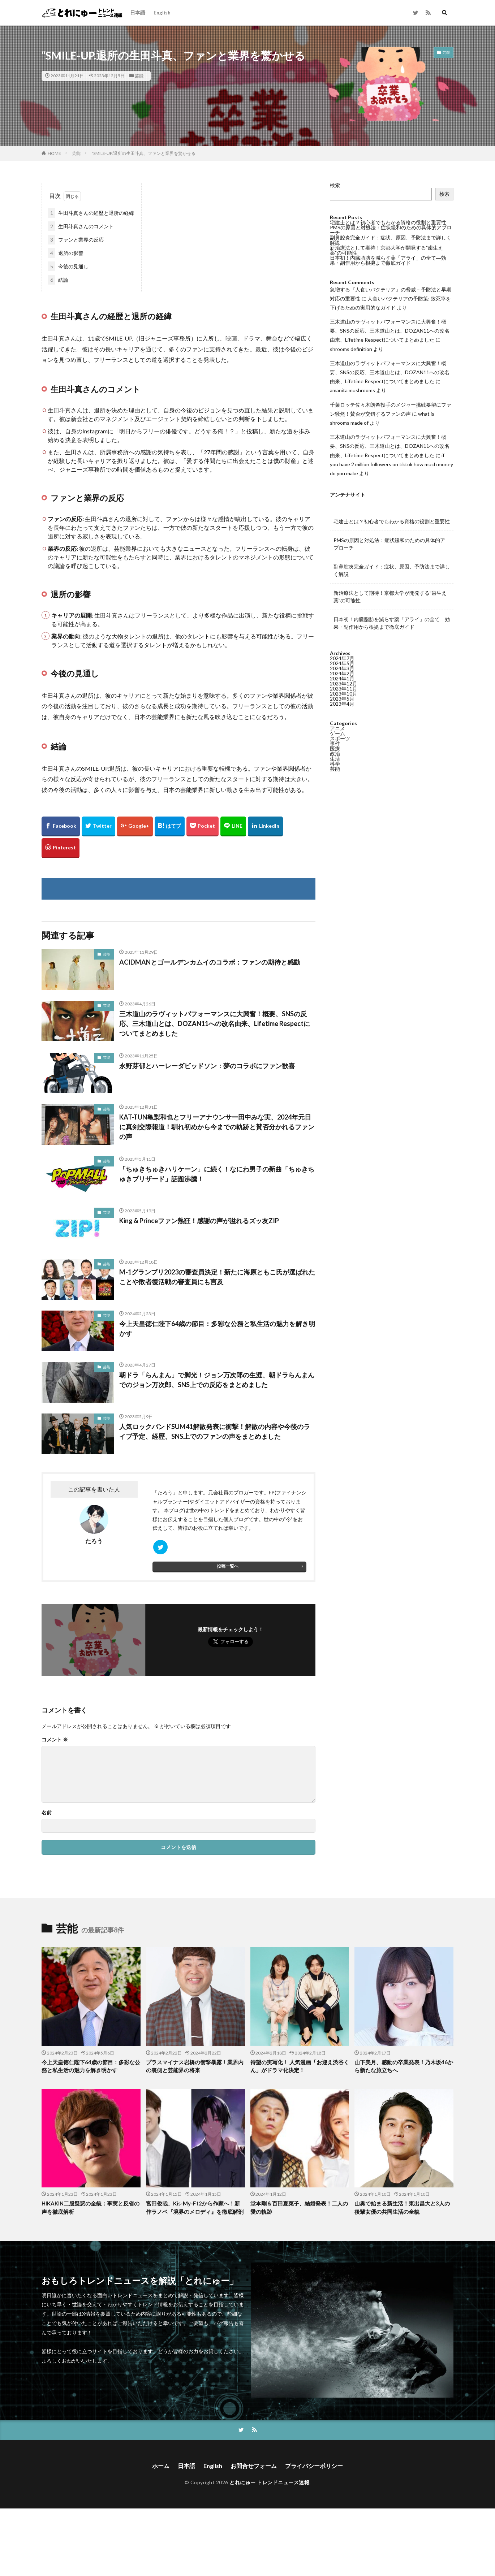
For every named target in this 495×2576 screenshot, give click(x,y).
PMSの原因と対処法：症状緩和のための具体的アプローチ (391, 229)
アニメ (337, 728)
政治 (335, 753)
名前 (47, 1812)
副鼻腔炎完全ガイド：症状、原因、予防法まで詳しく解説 (390, 240)
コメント (55, 1739)
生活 (335, 759)
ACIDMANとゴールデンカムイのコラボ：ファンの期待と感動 (209, 962)
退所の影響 (65, 253)
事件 (335, 743)
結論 (58, 280)
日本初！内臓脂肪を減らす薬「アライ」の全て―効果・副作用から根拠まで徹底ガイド (388, 260)
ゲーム (337, 733)
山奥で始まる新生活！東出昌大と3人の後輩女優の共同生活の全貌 (402, 2207)
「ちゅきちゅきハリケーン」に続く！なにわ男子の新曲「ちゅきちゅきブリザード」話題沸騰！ (216, 1174)
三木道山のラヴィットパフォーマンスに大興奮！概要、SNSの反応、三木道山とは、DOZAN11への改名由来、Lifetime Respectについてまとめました (214, 1023)
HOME (54, 153)
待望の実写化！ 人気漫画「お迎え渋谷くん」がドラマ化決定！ (299, 2066)
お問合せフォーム (254, 2465)
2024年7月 (342, 658)
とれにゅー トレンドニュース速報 (269, 2482)
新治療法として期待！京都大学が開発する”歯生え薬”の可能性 (386, 250)
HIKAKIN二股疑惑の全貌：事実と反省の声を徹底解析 (90, 2207)
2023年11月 (343, 688)
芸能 (139, 75)
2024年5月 (342, 663)
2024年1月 (342, 678)
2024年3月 (342, 668)
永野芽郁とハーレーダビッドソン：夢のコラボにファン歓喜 (207, 1066)
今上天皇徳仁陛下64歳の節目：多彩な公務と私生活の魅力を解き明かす (217, 1328)
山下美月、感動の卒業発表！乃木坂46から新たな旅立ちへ (403, 2066)
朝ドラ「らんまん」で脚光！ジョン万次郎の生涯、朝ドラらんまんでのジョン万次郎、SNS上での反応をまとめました (216, 1380)
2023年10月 (343, 693)
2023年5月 (342, 699)
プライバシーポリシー (314, 2465)
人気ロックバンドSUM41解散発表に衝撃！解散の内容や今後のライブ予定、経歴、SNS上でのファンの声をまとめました (214, 1431)
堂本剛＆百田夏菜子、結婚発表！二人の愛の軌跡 (299, 2207)
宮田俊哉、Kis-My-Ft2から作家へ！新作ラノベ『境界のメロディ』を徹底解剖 (195, 2207)
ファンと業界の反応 (76, 239)
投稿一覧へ (227, 1566)
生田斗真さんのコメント (81, 226)
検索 (335, 185)
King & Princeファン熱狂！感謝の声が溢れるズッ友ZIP (199, 1221)
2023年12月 (343, 683)
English (162, 12)
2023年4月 (342, 704)
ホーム (160, 2465)
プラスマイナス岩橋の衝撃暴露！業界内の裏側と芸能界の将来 (195, 2066)
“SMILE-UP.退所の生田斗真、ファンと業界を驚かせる (143, 153)
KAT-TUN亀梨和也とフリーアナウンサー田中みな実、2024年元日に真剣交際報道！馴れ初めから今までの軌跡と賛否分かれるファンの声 (216, 1126)
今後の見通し (68, 266)
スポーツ (340, 738)
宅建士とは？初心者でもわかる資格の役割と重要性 (388, 222)
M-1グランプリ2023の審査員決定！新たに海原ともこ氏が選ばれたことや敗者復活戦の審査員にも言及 (217, 1277)
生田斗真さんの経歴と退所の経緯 (91, 213)
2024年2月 (342, 673)
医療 (335, 748)
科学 (335, 764)
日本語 (137, 12)
